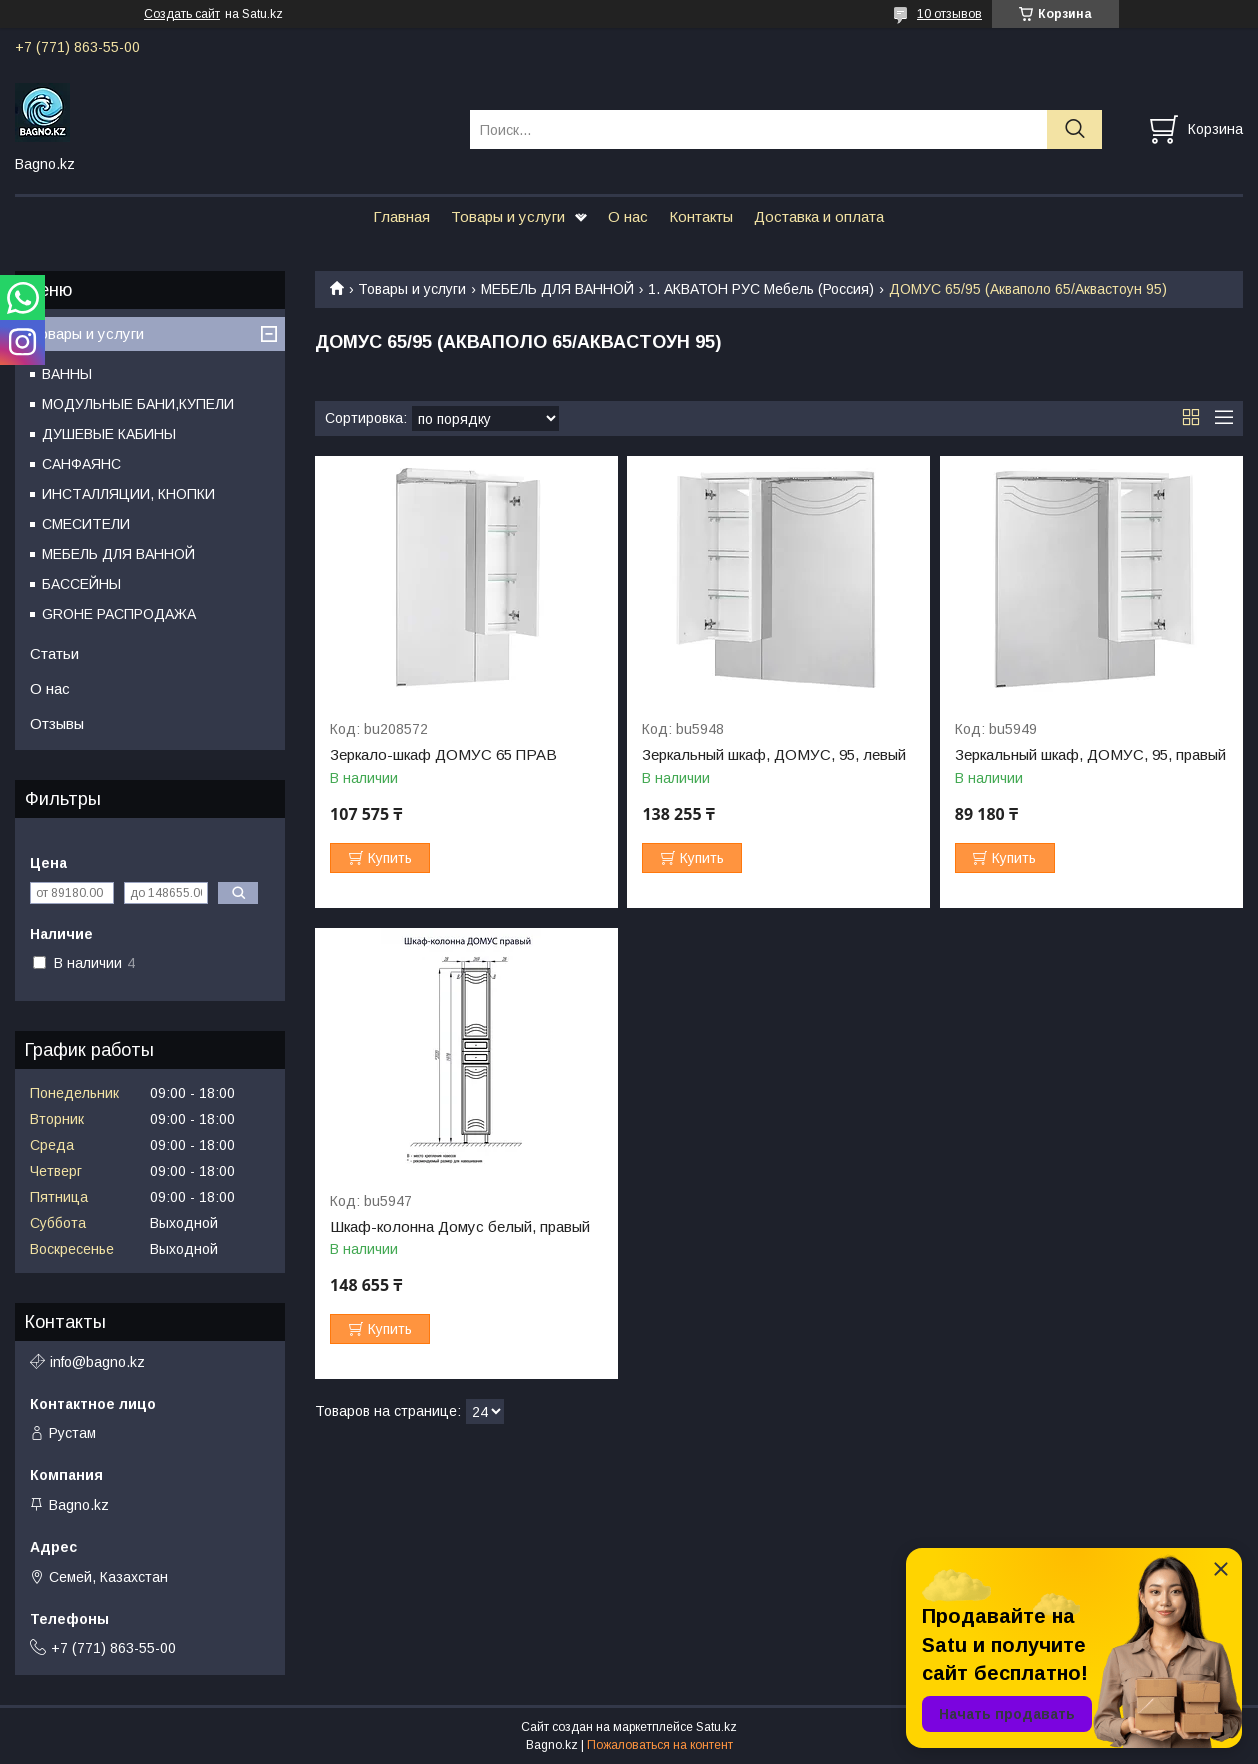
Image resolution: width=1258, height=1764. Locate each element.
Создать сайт (182, 14)
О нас (628, 216)
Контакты (701, 216)
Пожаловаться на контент (660, 1745)
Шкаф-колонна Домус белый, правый (460, 1227)
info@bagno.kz (97, 1362)
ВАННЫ (67, 374)
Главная (401, 216)
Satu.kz (716, 1727)
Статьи (54, 653)
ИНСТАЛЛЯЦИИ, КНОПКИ (128, 494)
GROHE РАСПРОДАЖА (119, 614)
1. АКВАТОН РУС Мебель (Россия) (761, 289)
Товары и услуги (508, 216)
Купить (390, 858)
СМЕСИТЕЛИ (86, 524)
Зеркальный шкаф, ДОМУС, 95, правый (1090, 755)
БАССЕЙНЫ (81, 584)
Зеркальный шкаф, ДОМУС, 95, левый (774, 755)
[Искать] (1074, 129)
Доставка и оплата (819, 216)
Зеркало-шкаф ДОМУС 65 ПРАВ (443, 755)
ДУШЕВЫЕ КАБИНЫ (109, 434)
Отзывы (57, 723)
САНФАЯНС (81, 464)
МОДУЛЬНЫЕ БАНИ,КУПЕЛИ (138, 404)
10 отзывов (949, 14)
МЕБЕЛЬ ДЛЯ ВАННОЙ (557, 289)
